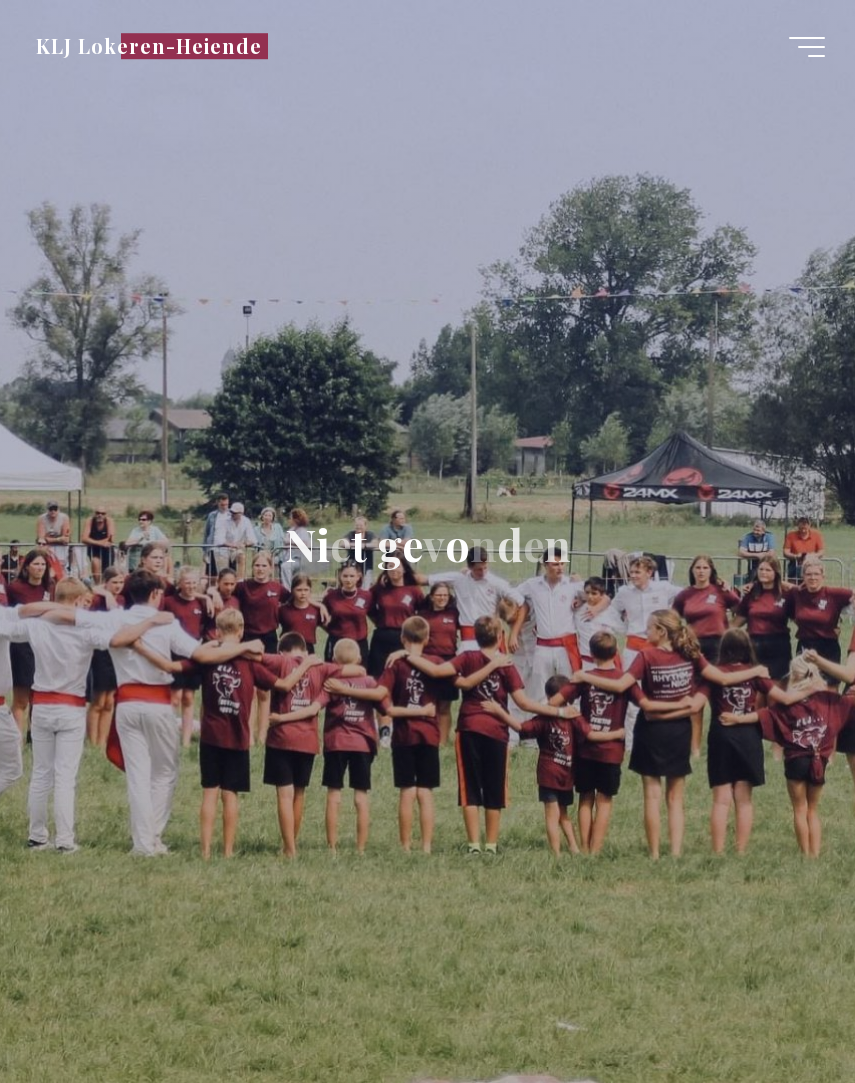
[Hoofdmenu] (807, 47)
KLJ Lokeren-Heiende (149, 46)
